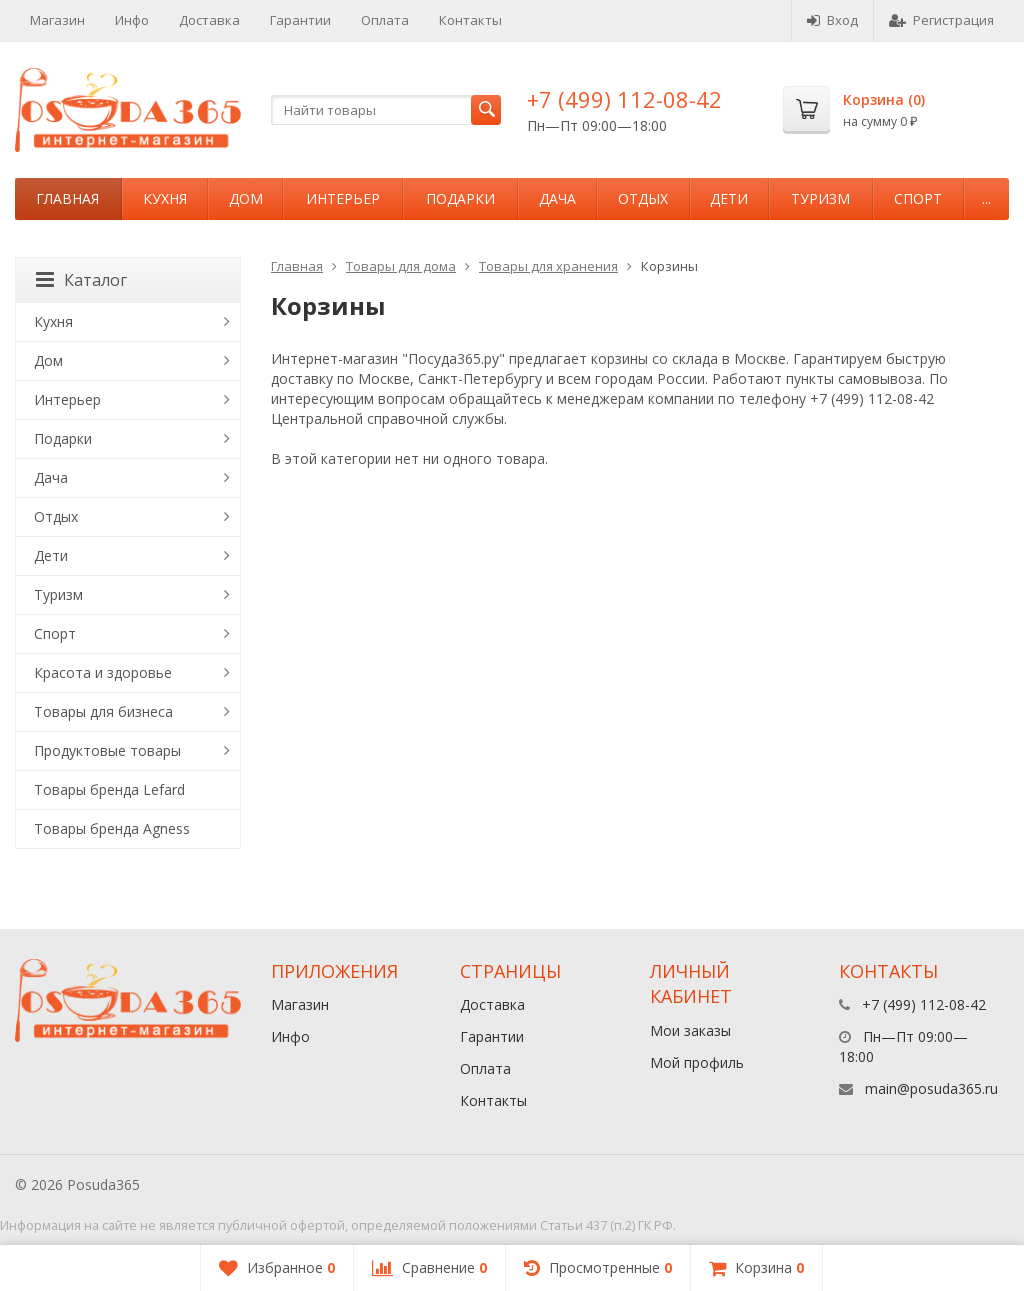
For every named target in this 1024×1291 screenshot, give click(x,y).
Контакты (470, 20)
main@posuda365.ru (931, 1088)
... (986, 198)
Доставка (209, 20)
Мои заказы (690, 1030)
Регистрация (941, 20)
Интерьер (343, 198)
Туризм (820, 198)
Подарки (460, 198)
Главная (67, 198)
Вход (832, 20)
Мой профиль (697, 1062)
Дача (557, 198)
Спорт (918, 198)
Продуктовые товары (107, 750)
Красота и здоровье (103, 672)
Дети (729, 198)
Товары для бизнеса (103, 711)
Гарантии (300, 20)
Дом (246, 198)
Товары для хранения (548, 266)
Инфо (132, 20)
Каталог (81, 280)
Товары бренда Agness (112, 828)
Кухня (165, 198)
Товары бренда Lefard (109, 789)
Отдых (643, 198)
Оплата (385, 20)
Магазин (57, 20)
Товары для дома (401, 266)
